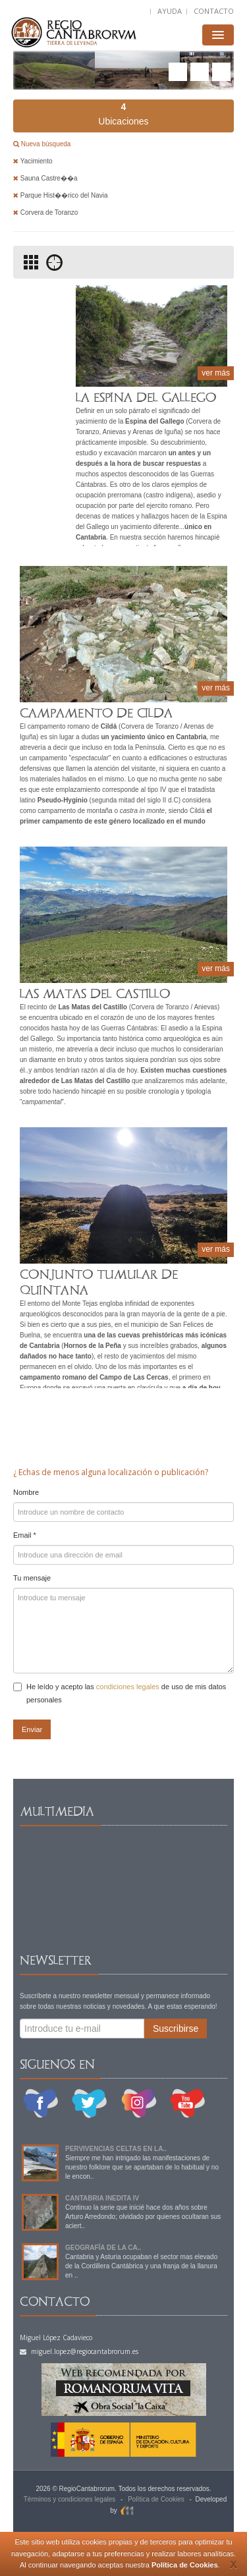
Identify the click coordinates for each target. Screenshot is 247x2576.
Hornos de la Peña (92, 1345)
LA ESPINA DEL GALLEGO (146, 397)
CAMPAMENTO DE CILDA (96, 713)
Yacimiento (33, 161)
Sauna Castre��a (45, 178)
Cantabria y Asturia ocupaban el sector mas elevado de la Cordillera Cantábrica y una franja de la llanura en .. (141, 2266)
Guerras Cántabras (129, 1028)
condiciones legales (127, 1687)
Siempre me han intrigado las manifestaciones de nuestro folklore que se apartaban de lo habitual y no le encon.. (142, 2167)
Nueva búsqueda (44, 144)
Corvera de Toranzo (45, 212)
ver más (216, 373)
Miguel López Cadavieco (56, 2337)
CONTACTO (214, 11)
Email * (24, 1535)
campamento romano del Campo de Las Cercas (94, 1377)
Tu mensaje (32, 1578)
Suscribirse (175, 2028)
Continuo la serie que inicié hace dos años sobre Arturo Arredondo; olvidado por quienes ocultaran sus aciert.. (143, 2216)
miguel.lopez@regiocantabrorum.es (79, 2351)
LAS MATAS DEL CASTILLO (95, 994)
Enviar (32, 1729)
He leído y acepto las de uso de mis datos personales (119, 1693)
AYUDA (169, 11)
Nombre (26, 1492)
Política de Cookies (184, 2565)
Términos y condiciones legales (70, 2499)
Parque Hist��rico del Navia (60, 195)
